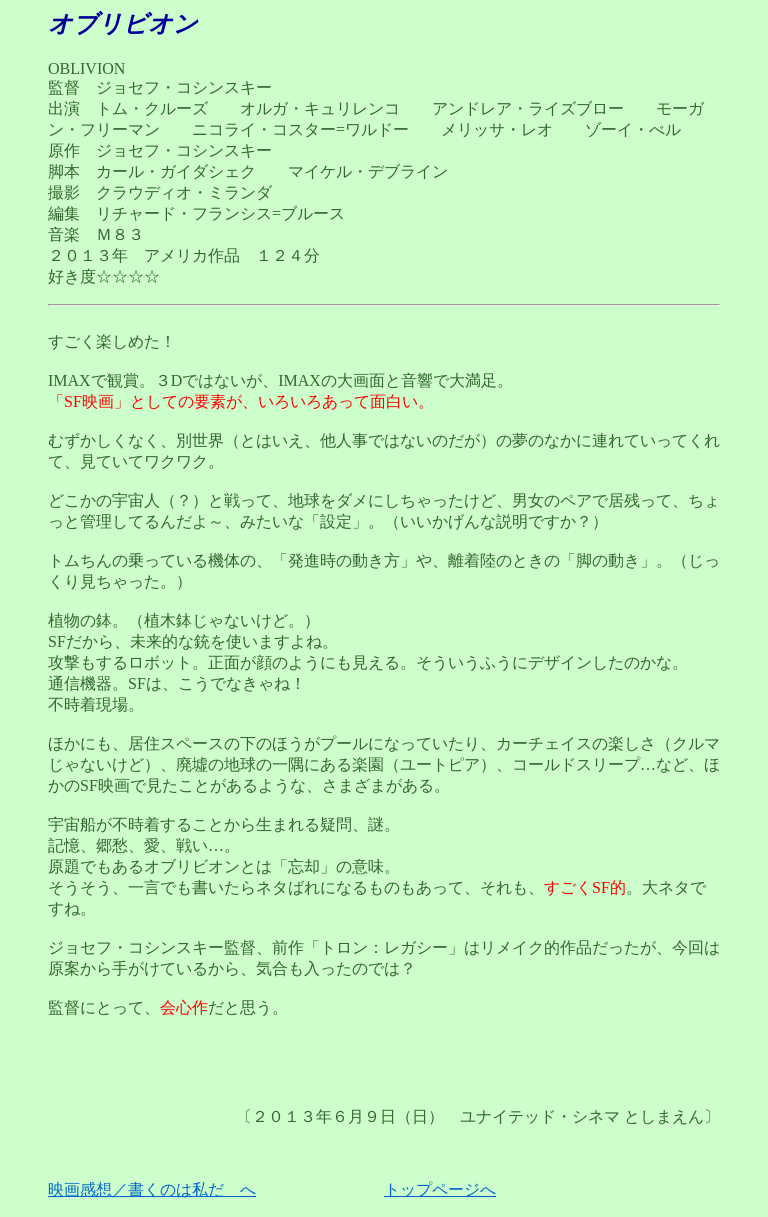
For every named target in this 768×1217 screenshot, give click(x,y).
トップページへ (440, 1189)
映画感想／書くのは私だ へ (152, 1189)
